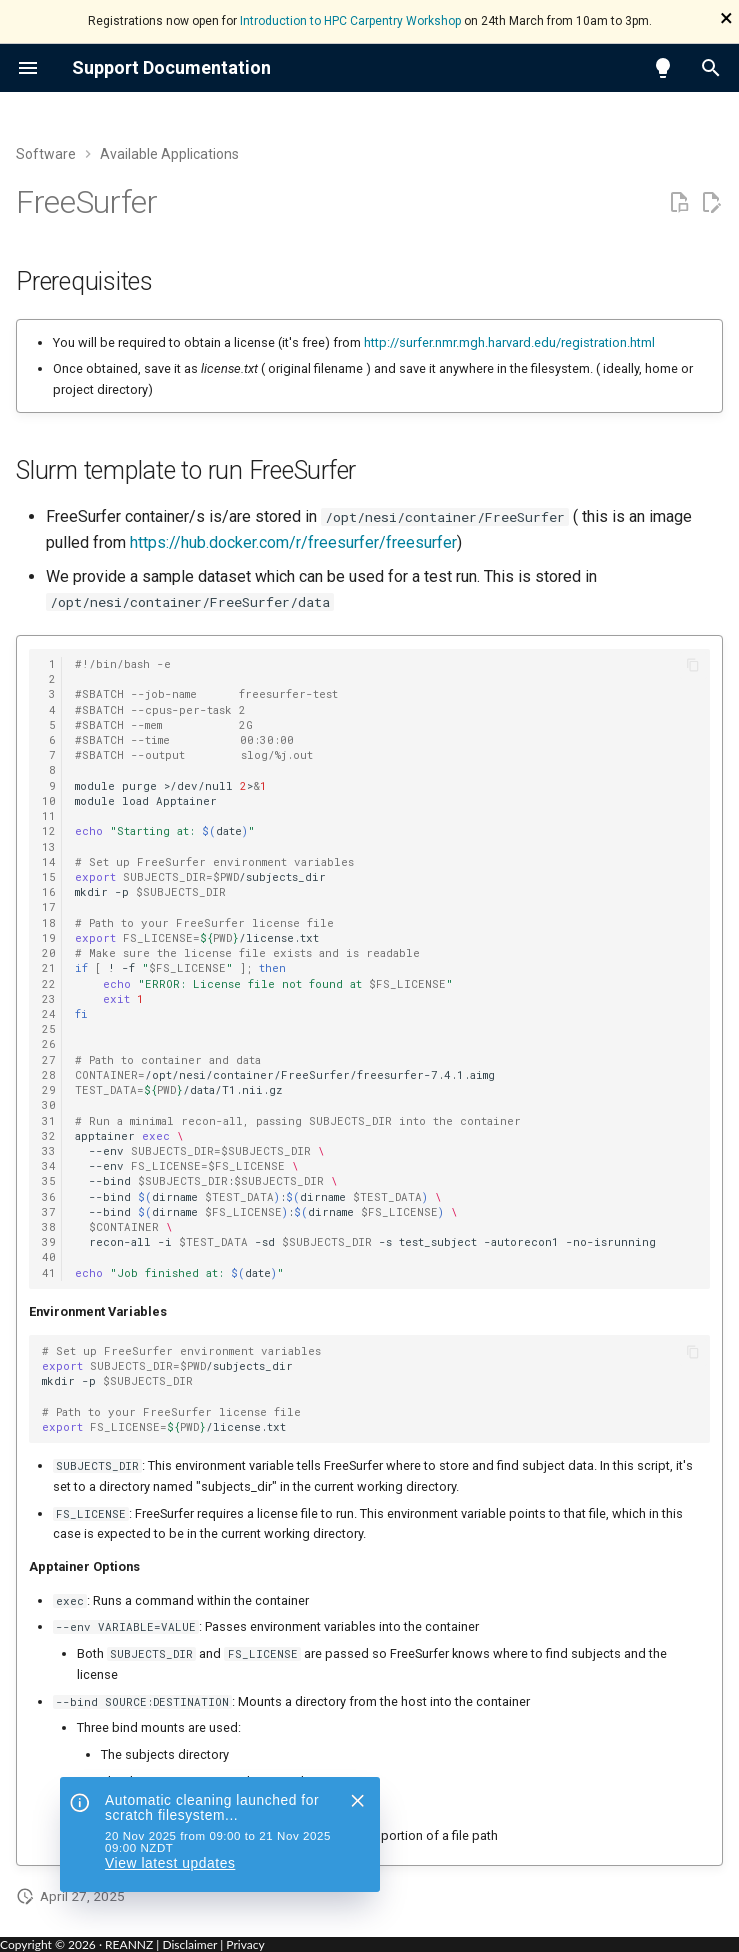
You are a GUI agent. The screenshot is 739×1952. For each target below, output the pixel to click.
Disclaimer (189, 1944)
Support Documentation (171, 67)
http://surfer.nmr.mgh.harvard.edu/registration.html (509, 342)
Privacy (245, 1944)
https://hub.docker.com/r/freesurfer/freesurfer (293, 542)
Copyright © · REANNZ (76, 1944)
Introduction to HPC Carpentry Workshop (350, 21)
